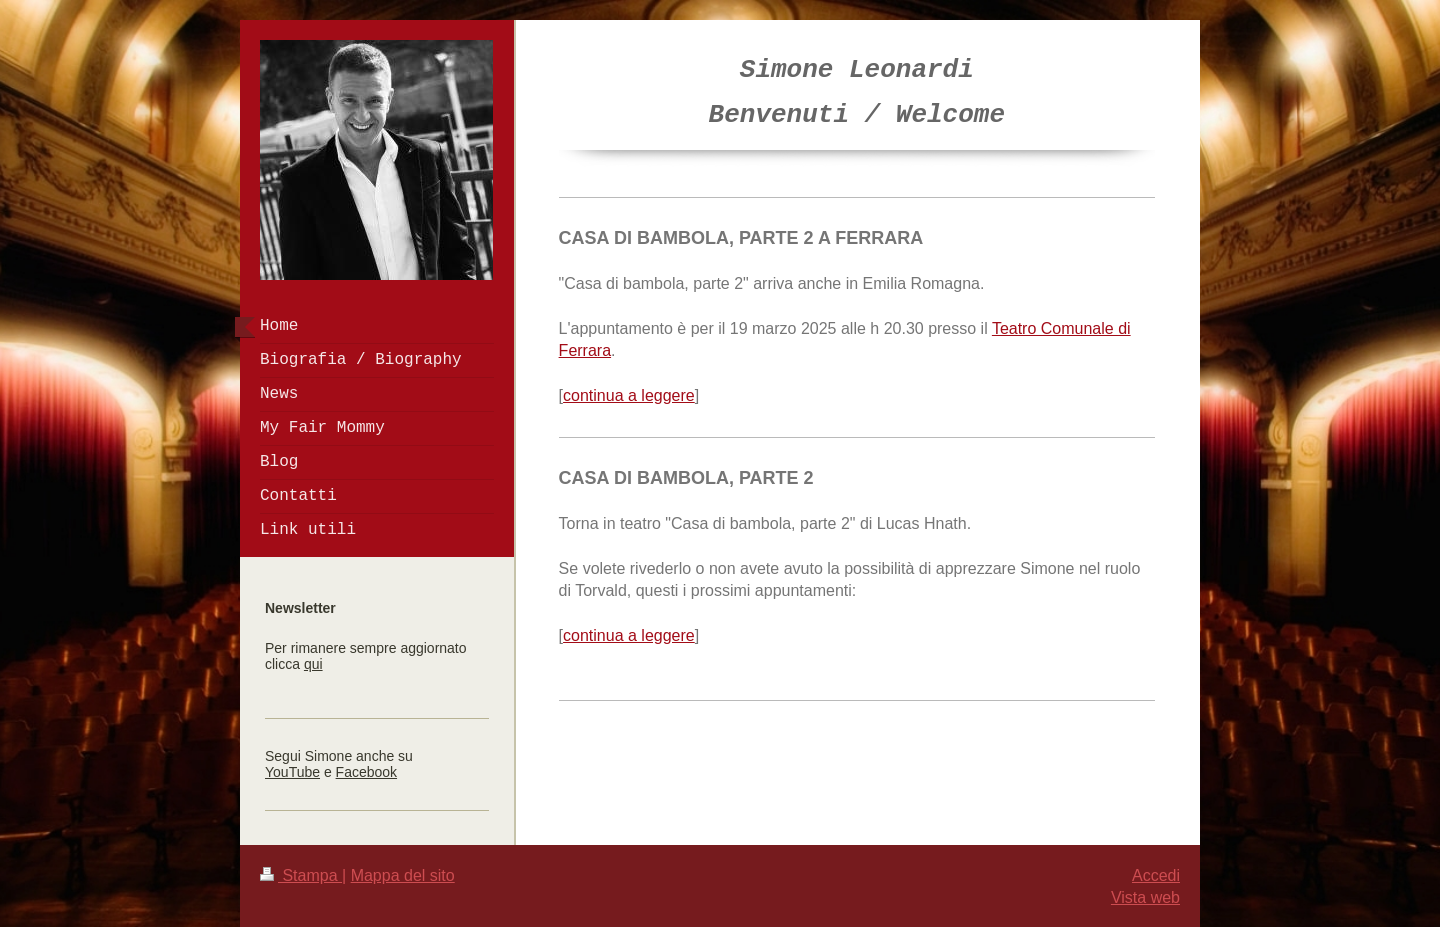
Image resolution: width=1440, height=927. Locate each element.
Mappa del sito (403, 875)
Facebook (366, 772)
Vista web (1145, 897)
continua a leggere (629, 395)
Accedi (1156, 875)
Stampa (301, 875)
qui (313, 664)
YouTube (292, 772)
